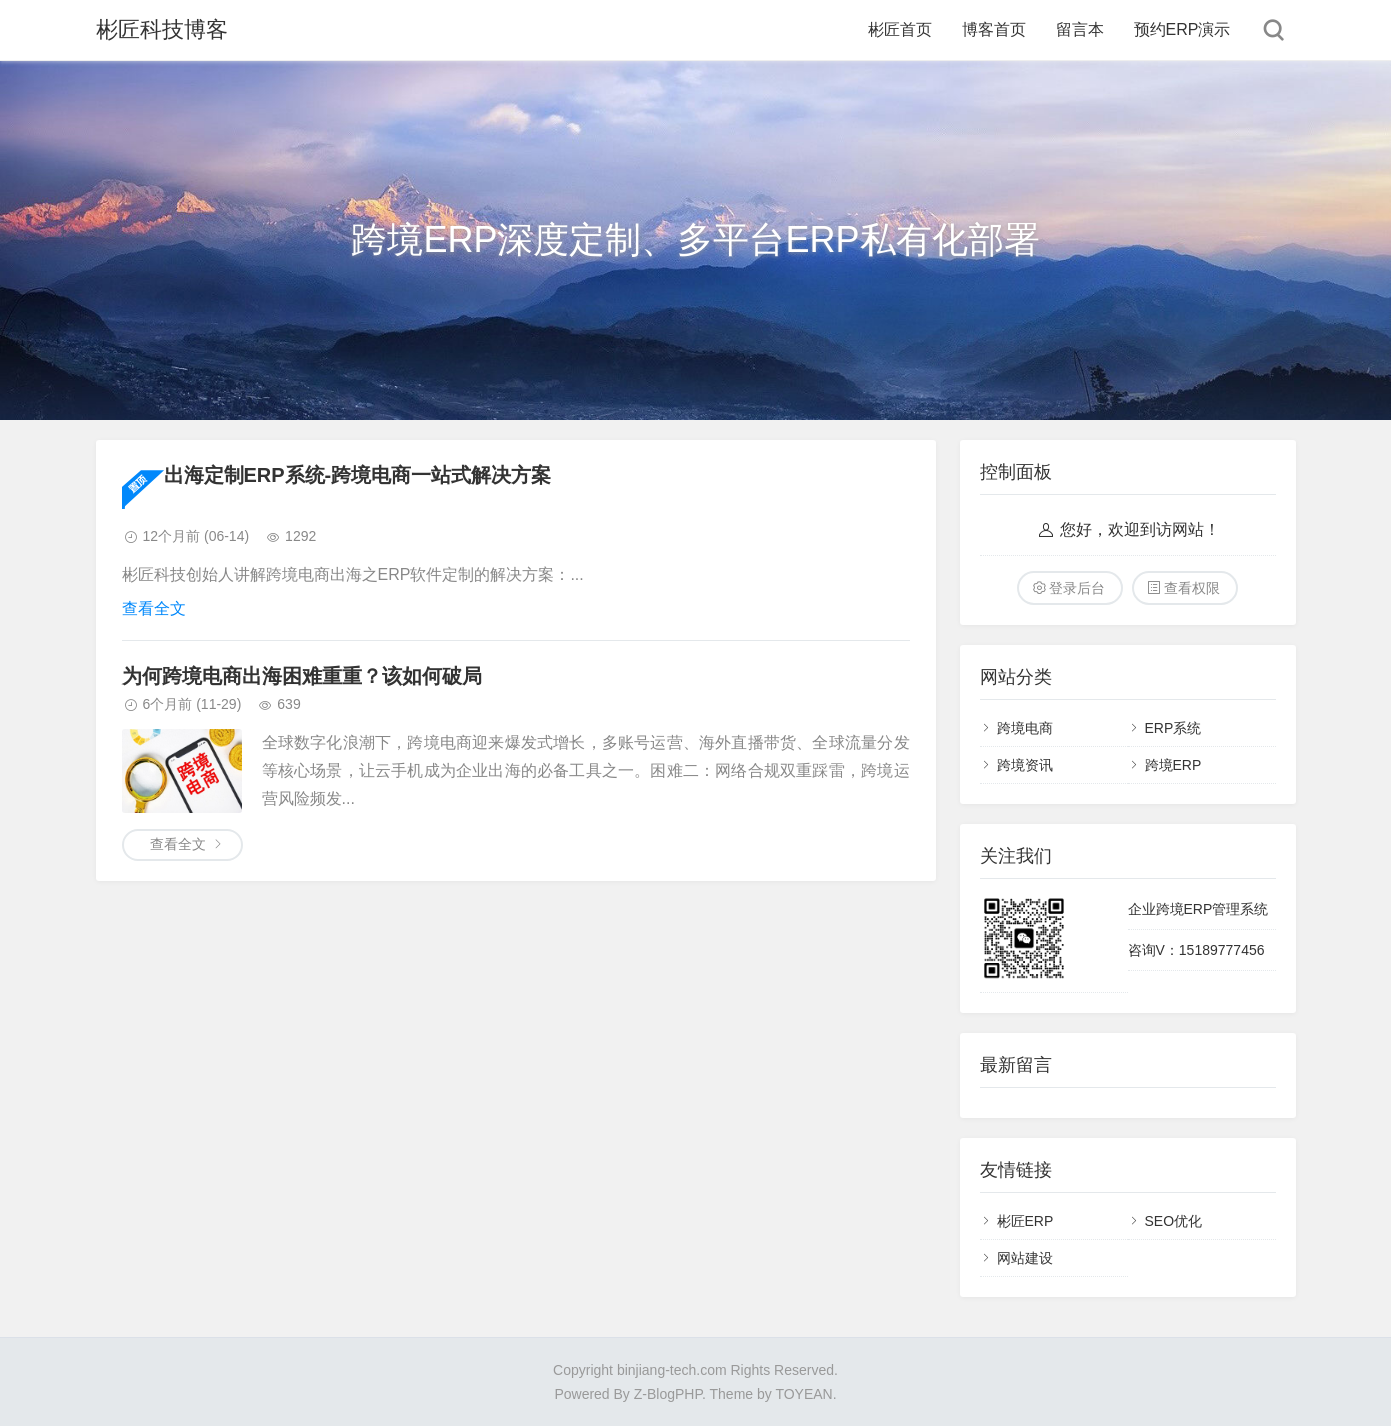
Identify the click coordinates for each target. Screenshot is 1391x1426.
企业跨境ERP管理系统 (1198, 909)
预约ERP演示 (1182, 29)
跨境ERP (1173, 765)
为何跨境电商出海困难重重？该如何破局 (302, 676)
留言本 (1080, 29)
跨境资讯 (1025, 765)
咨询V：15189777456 (1196, 950)
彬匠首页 (900, 29)
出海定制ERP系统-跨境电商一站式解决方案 (358, 475)
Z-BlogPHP (668, 1394)
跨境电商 (1025, 728)
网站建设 (1025, 1258)
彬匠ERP (1025, 1221)
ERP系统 (1173, 728)
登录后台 (1077, 588)
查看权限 (1192, 588)
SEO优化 (1174, 1221)
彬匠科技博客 (162, 29)
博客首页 (994, 29)
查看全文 (154, 608)
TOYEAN (803, 1394)
